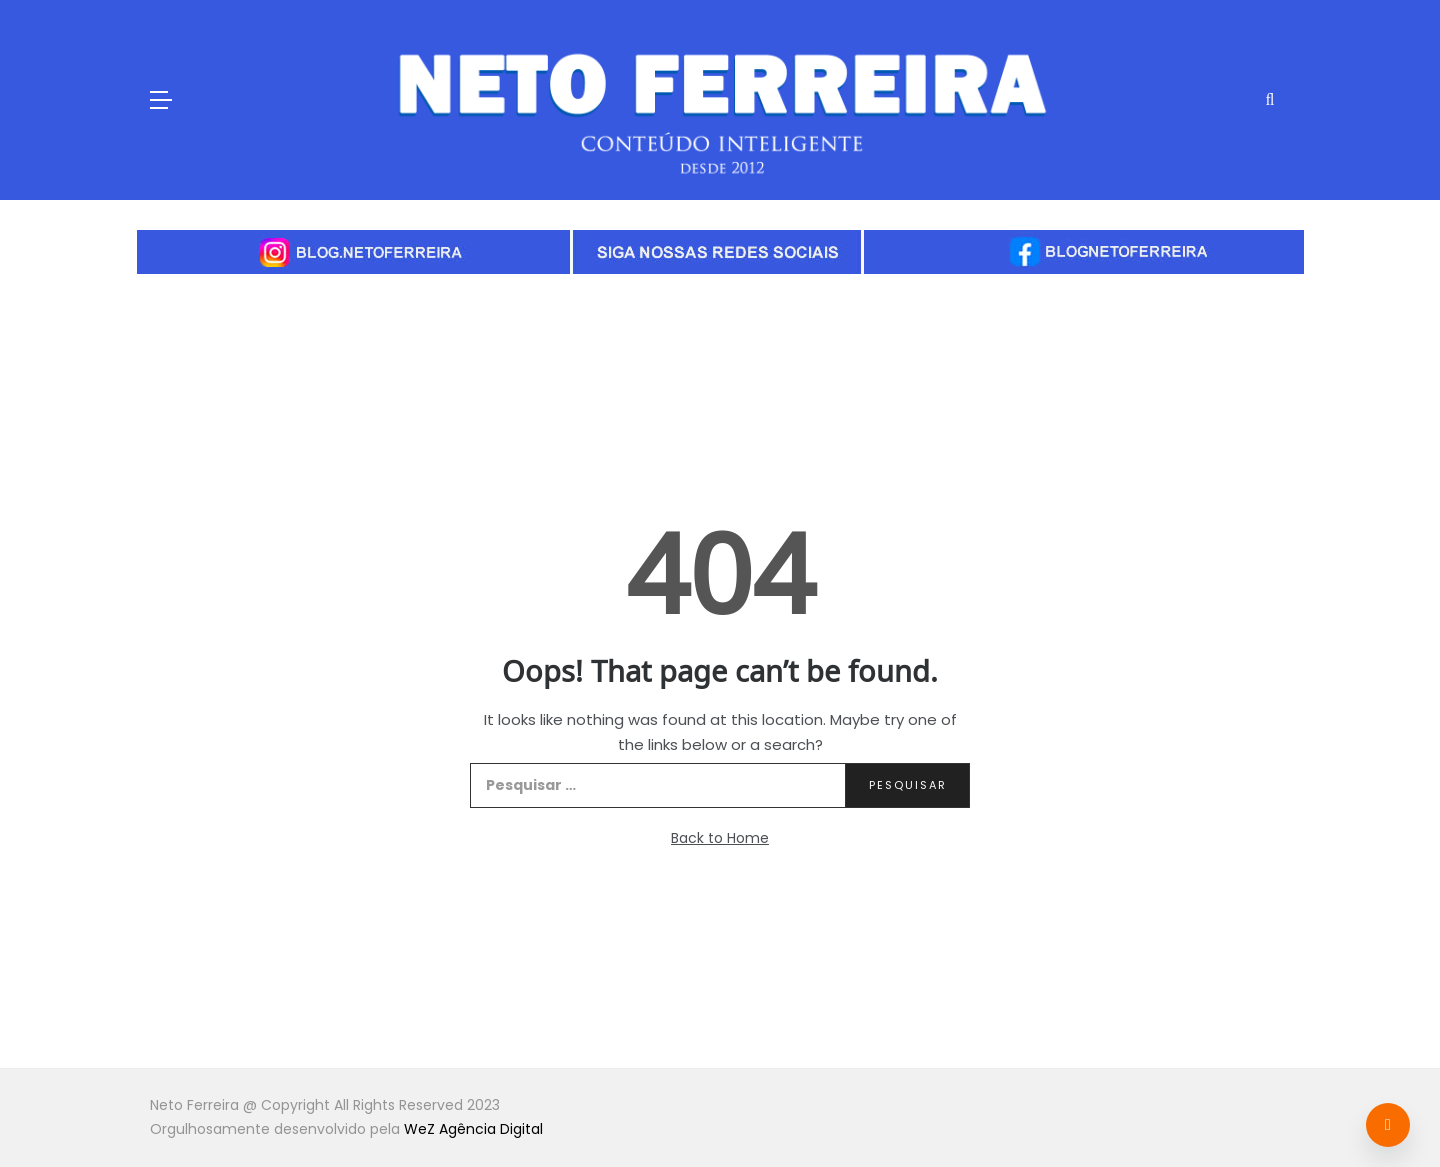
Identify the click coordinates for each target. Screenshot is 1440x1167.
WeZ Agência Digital (473, 1129)
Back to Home (720, 838)
